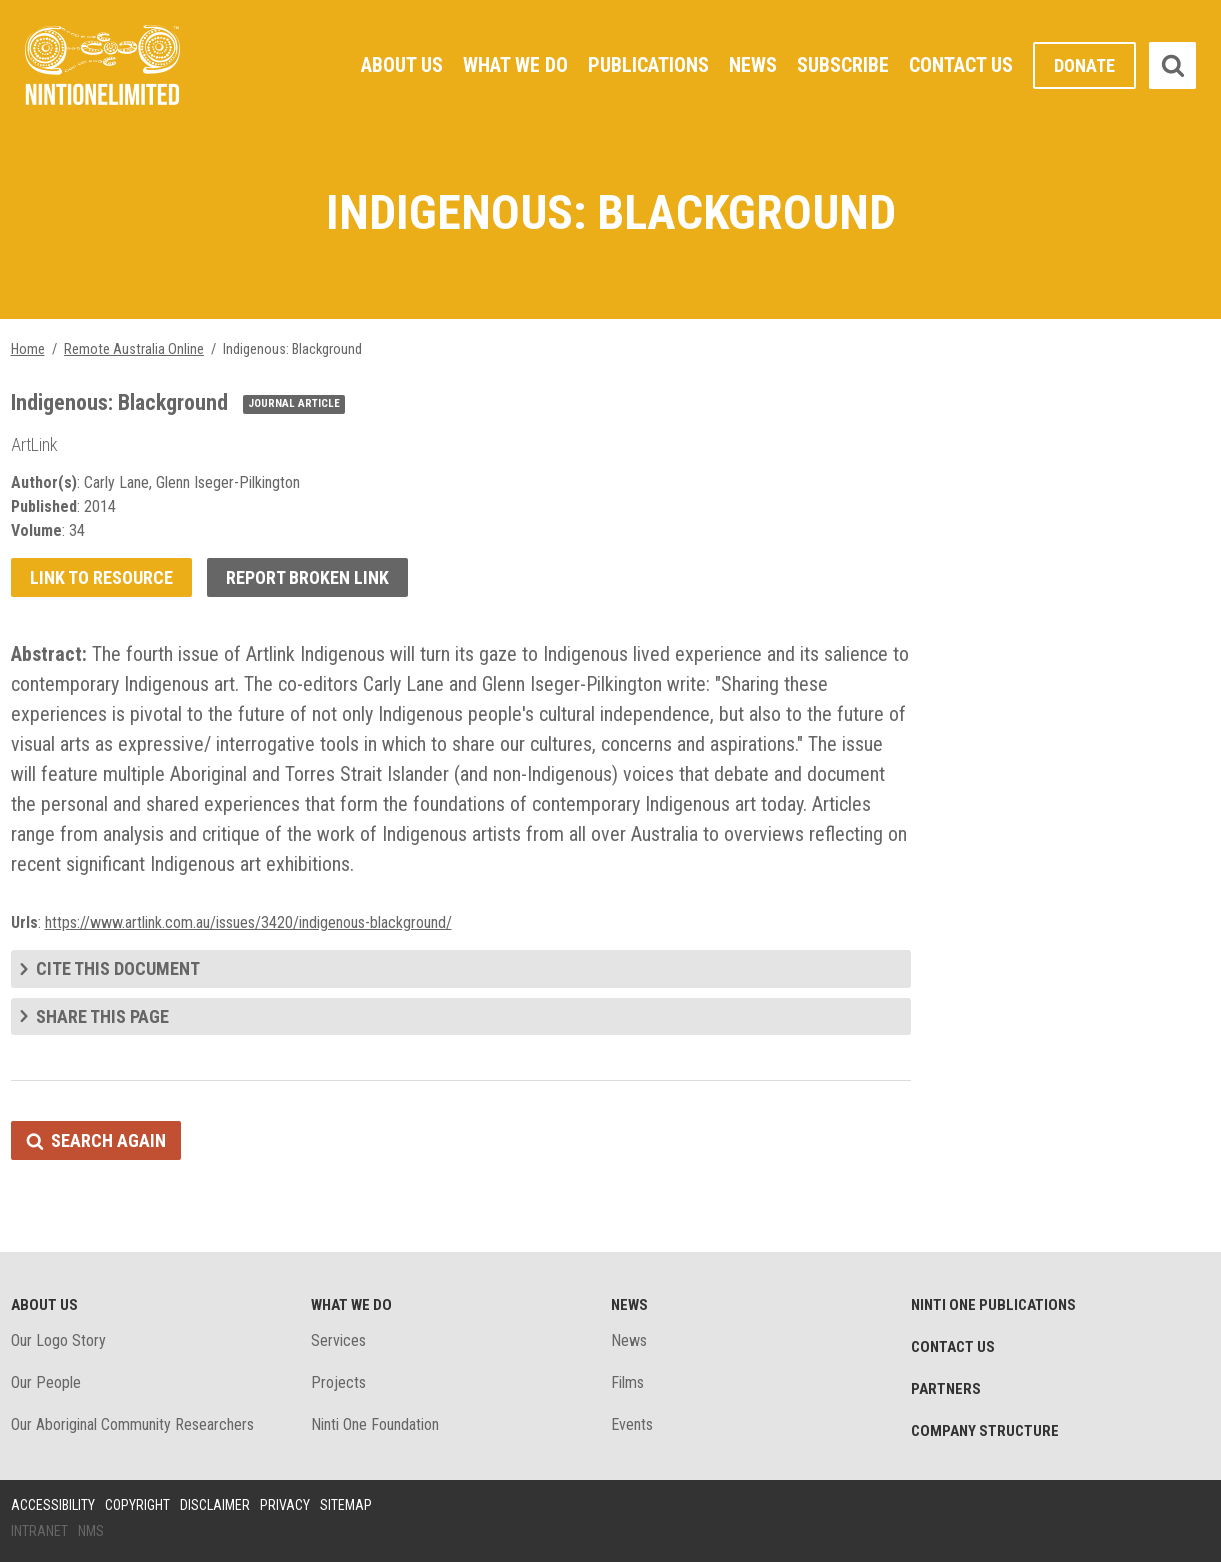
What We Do (515, 65)
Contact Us (961, 65)
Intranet (39, 1531)
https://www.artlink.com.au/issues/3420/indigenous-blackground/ (248, 922)
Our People (46, 1382)
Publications (648, 65)
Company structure (985, 1431)
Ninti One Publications (993, 1305)
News (753, 65)
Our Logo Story (58, 1340)
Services (338, 1340)
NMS (91, 1531)
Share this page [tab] (102, 1016)
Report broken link (307, 577)
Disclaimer (215, 1505)
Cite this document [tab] (118, 968)
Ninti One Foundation (375, 1424)
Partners (946, 1389)
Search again (108, 1140)
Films (627, 1382)
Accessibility (53, 1505)
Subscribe (843, 65)
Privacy (285, 1505)
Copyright (137, 1505)
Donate (1084, 65)
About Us (402, 65)
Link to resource (101, 577)
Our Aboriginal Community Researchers (132, 1424)
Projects (338, 1382)
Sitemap (346, 1505)
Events (632, 1424)
